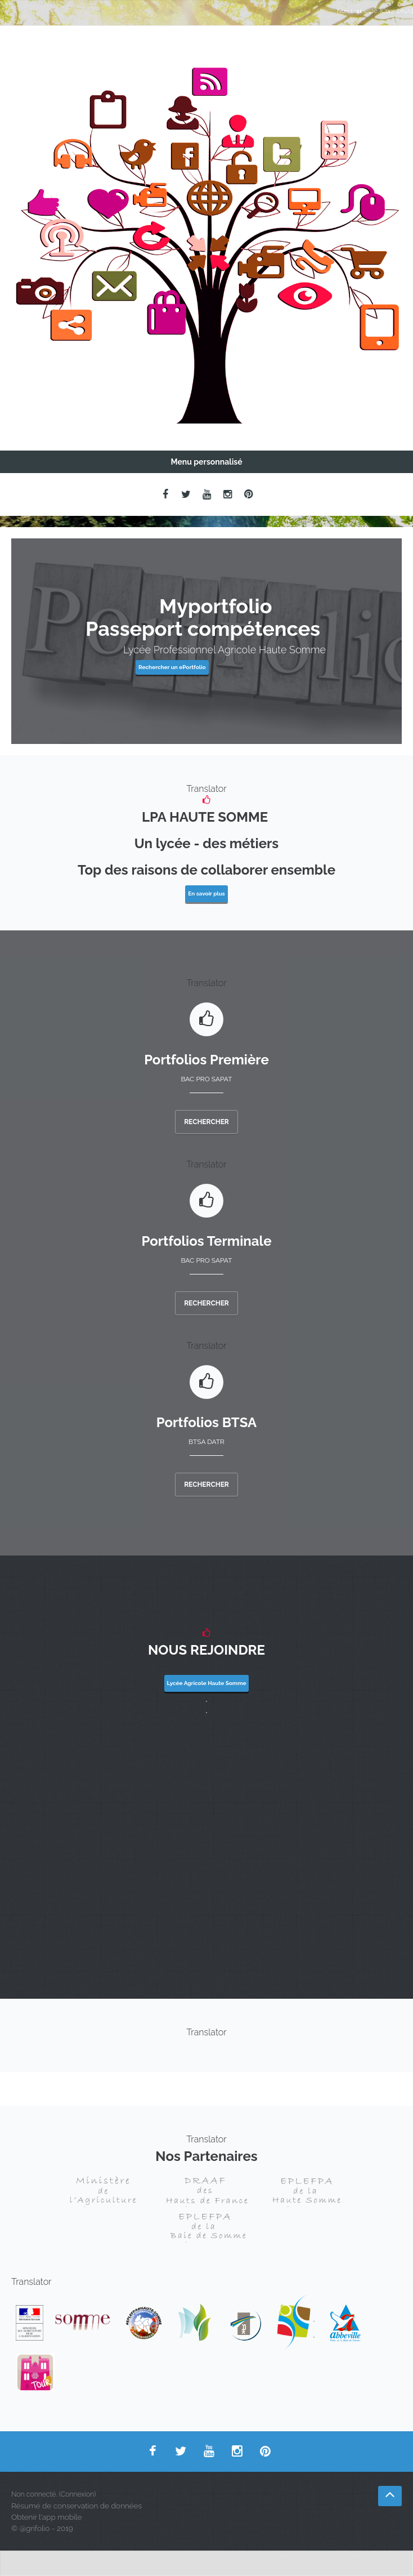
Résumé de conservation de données (76, 2505)
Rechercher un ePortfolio (172, 667)
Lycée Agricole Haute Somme (206, 1683)
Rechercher (206, 1122)
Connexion (396, 11)
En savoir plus (206, 893)
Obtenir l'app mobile (46, 2516)
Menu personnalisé (206, 461)
